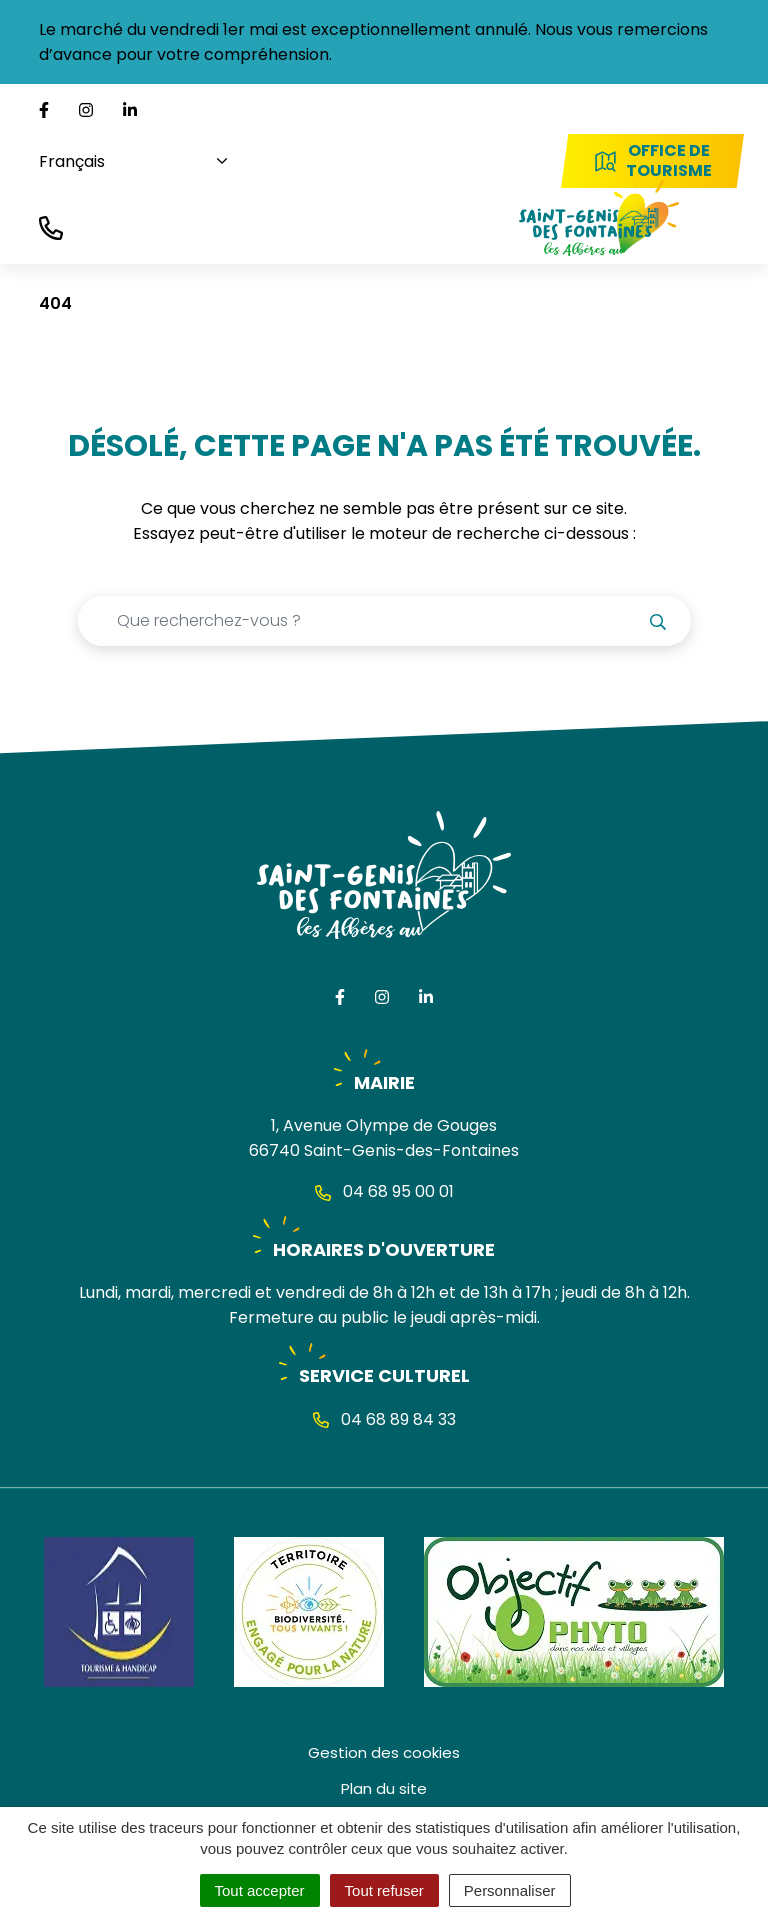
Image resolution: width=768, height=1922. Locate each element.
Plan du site (384, 1788)
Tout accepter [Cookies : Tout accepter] (260, 1890)
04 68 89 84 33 (384, 1419)
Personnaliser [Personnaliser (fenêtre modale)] (510, 1890)
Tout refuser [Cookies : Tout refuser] (384, 1890)
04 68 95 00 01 (384, 1191)
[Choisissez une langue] (125, 161)
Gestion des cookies (384, 1752)
